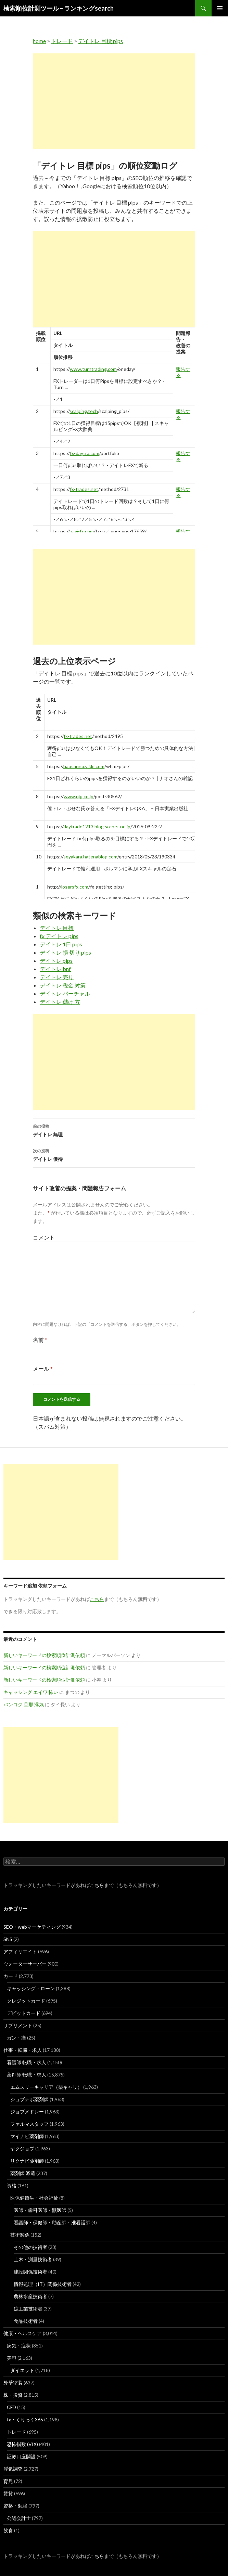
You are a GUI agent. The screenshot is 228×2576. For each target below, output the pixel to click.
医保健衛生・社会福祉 (34, 2198)
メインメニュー (220, 8)
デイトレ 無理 (114, 1129)
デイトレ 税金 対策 (63, 985)
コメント (44, 1237)
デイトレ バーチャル (65, 993)
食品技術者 (26, 2321)
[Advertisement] (114, 101)
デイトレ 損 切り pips (65, 952)
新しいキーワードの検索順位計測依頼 (44, 1655)
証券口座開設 (21, 2456)
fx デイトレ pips (59, 936)
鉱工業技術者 (28, 2309)
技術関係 (19, 2235)
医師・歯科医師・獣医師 (40, 2210)
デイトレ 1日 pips (61, 944)
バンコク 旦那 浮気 (23, 1704)
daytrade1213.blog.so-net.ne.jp (96, 826)
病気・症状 (19, 2345)
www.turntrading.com (93, 369)
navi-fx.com (81, 531)
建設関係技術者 (30, 2272)
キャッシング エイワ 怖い (30, 1692)
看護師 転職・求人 (26, 2062)
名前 (40, 1339)
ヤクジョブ (22, 2148)
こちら (97, 1885)
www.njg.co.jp (78, 796)
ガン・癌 (16, 2038)
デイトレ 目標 (57, 927)
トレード (62, 41)
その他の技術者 (30, 2247)
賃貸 (8, 2493)
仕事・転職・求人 (22, 2050)
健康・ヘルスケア (22, 2333)
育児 (8, 2481)
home (39, 41)
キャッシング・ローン (31, 1988)
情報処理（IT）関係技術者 (43, 2284)
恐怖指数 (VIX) (22, 2444)
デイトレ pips (56, 960)
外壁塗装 (13, 2382)
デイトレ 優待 (114, 1154)
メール (43, 1368)
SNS (7, 1939)
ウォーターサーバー (25, 1964)
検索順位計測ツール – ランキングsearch (58, 8)
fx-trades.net (84, 489)
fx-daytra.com (84, 453)
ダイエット (22, 2370)
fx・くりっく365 (25, 2419)
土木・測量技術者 (33, 2259)
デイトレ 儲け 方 (60, 1001)
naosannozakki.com (83, 766)
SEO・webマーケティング (32, 1927)
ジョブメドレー (27, 2111)
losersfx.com (74, 887)
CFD (11, 2407)
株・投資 (13, 2395)
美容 (11, 2358)
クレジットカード (26, 2001)
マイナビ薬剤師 (27, 2136)
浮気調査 (13, 2469)
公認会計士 (19, 2518)
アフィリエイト (20, 1951)
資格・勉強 (15, 2506)
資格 (11, 2185)
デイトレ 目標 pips (100, 41)
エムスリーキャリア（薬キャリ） (46, 2087)
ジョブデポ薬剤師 (29, 2099)
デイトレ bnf (55, 969)
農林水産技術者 (30, 2296)
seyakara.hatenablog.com (90, 856)
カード (10, 1976)
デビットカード (23, 2013)
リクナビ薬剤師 (27, 2161)
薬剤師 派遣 (22, 2173)
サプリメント (17, 2025)
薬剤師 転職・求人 (26, 2074)
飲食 (8, 2530)
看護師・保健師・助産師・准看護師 (52, 2222)
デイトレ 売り (57, 977)
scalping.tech (83, 411)
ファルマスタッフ (29, 2124)
